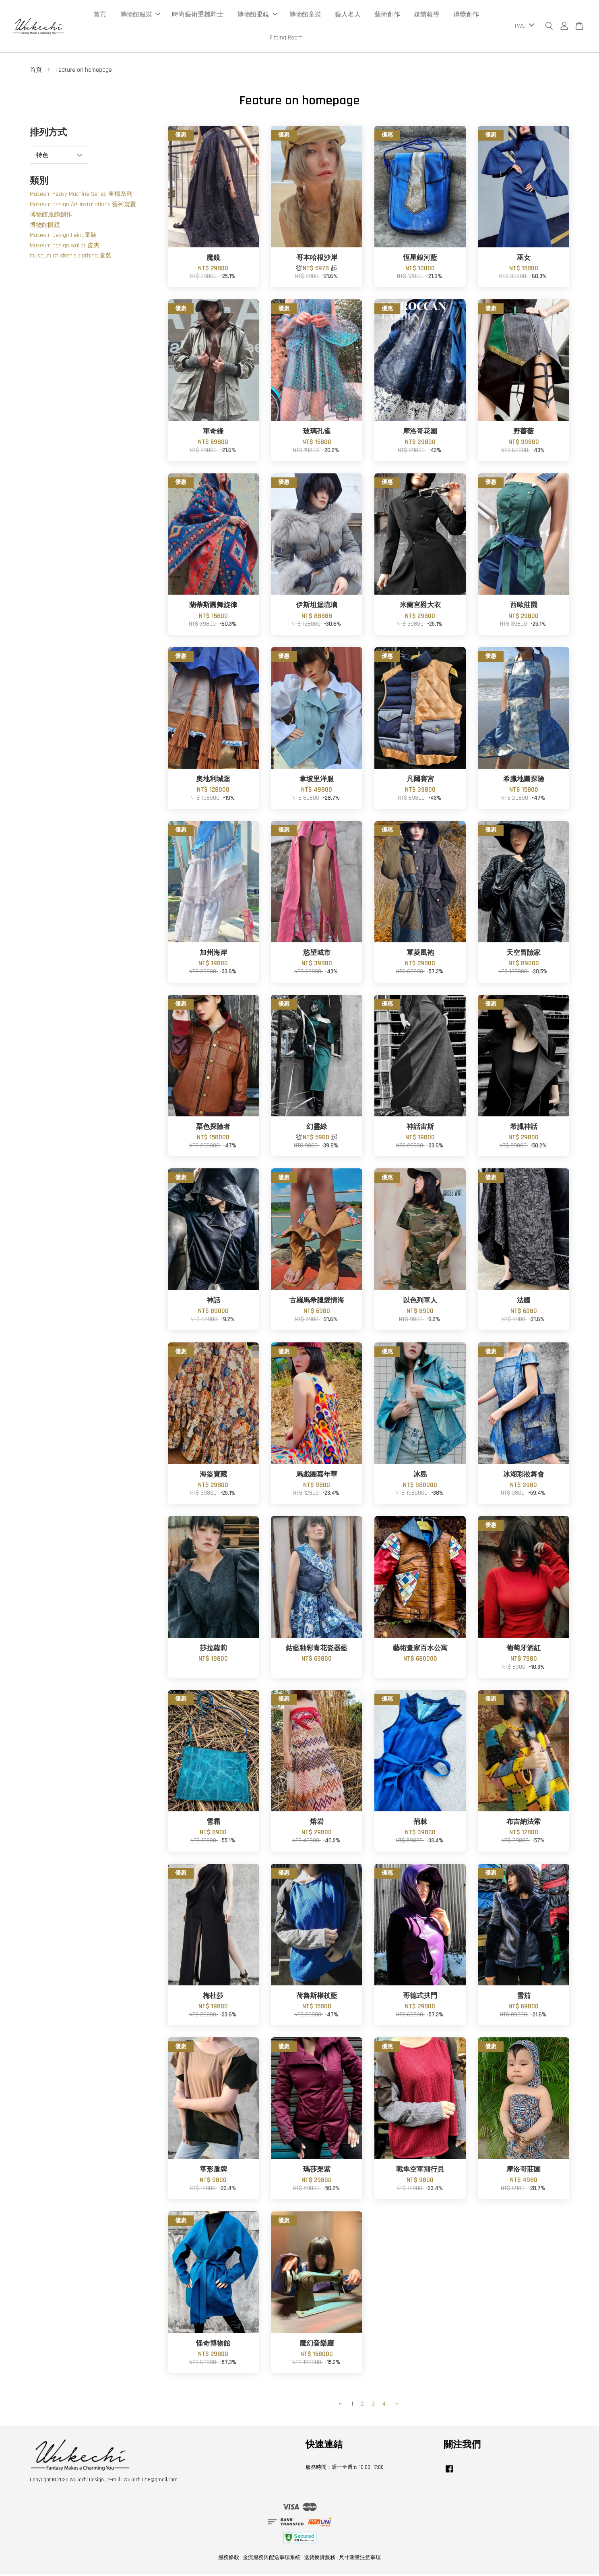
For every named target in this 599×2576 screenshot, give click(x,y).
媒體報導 (427, 15)
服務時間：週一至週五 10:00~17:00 (345, 2469)
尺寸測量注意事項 (360, 2559)
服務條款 (228, 2559)
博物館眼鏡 (257, 15)
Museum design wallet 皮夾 (64, 247)
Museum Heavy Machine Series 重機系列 (81, 196)
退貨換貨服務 (319, 2559)
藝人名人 (348, 15)
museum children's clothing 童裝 (71, 257)
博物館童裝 (305, 15)
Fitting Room (286, 38)
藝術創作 (387, 15)
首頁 (99, 15)
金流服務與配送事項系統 (271, 2559)
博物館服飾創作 (51, 216)
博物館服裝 (140, 15)
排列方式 (48, 134)
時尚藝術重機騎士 (197, 15)
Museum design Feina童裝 (63, 237)
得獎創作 (466, 15)
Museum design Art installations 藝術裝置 (83, 206)
